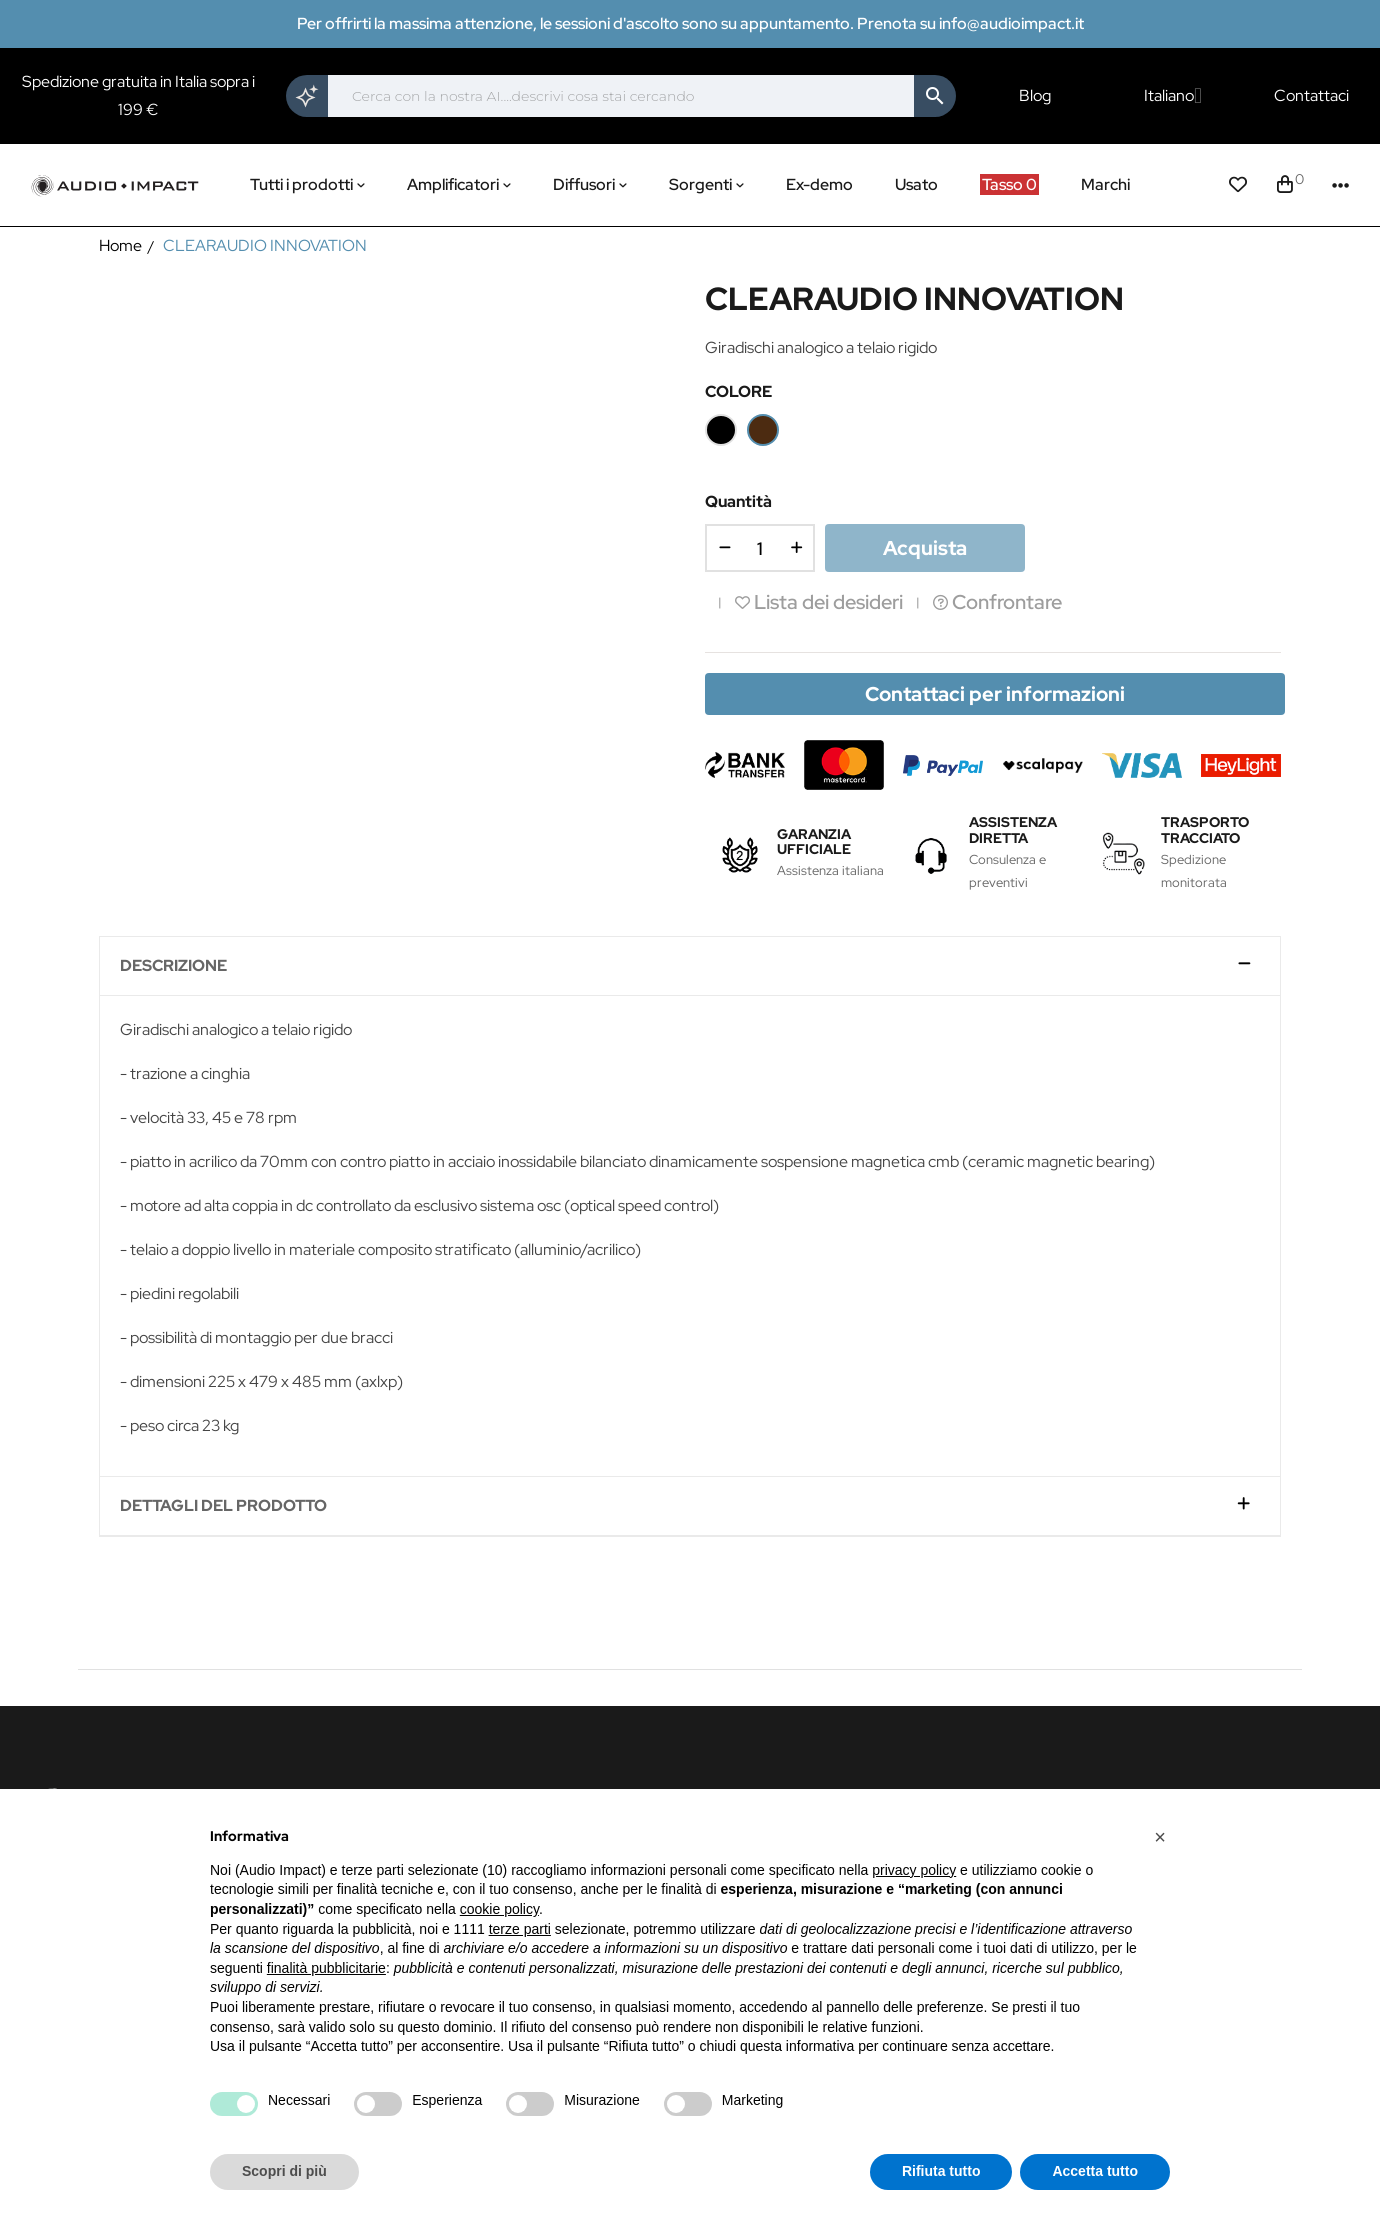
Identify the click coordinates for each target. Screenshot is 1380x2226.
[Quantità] (760, 548)
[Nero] (721, 430)
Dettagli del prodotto (223, 1506)
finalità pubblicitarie (326, 1968)
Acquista (925, 548)
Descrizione (173, 966)
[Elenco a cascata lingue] (1173, 96)
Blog (1035, 96)
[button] (1160, 1837)
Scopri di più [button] (284, 2171)
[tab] (690, 966)
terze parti (520, 1929)
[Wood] (763, 430)
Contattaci (1311, 96)
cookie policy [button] (499, 1909)
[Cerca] (621, 96)
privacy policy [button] (914, 1870)
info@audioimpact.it (1011, 23)
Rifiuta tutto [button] (941, 2171)
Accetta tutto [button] (1095, 2171)
